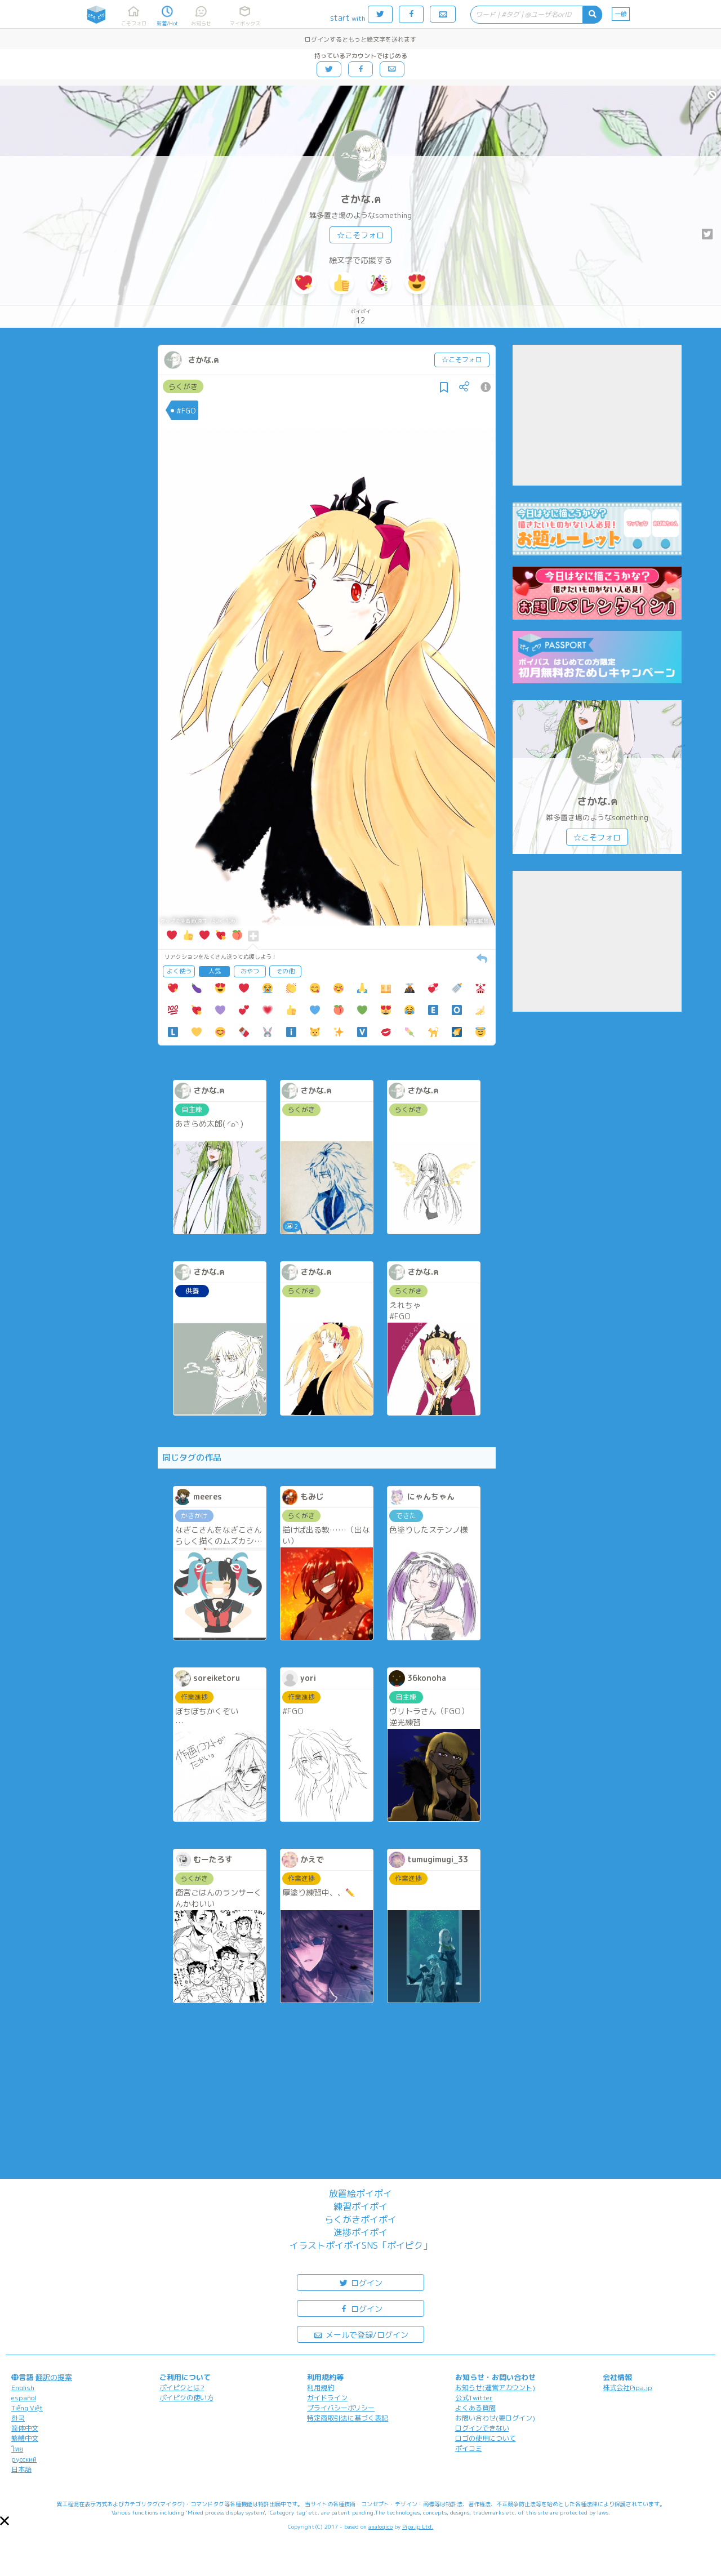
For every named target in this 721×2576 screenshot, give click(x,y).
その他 (285, 971)
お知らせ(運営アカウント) (495, 2387)
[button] (4, 2520)
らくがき (183, 386)
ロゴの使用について (485, 2438)
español (23, 2398)
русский (24, 2459)
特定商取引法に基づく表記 (347, 2418)
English (22, 2387)
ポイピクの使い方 (186, 2398)
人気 (214, 971)
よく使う (179, 971)
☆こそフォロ (360, 235)
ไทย (17, 2449)
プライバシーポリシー (341, 2408)
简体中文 (24, 2428)
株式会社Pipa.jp (627, 2387)
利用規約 (320, 2387)
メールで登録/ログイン (360, 2334)
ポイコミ (468, 2448)
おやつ (250, 971)
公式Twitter (474, 2398)
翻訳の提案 (53, 2377)
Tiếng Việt (27, 2408)
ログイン (360, 2282)
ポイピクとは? (181, 2387)
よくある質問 (475, 2408)
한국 (18, 2418)
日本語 (21, 2469)
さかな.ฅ (360, 199)
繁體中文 (24, 2438)
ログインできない (482, 2428)
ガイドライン (327, 2398)
